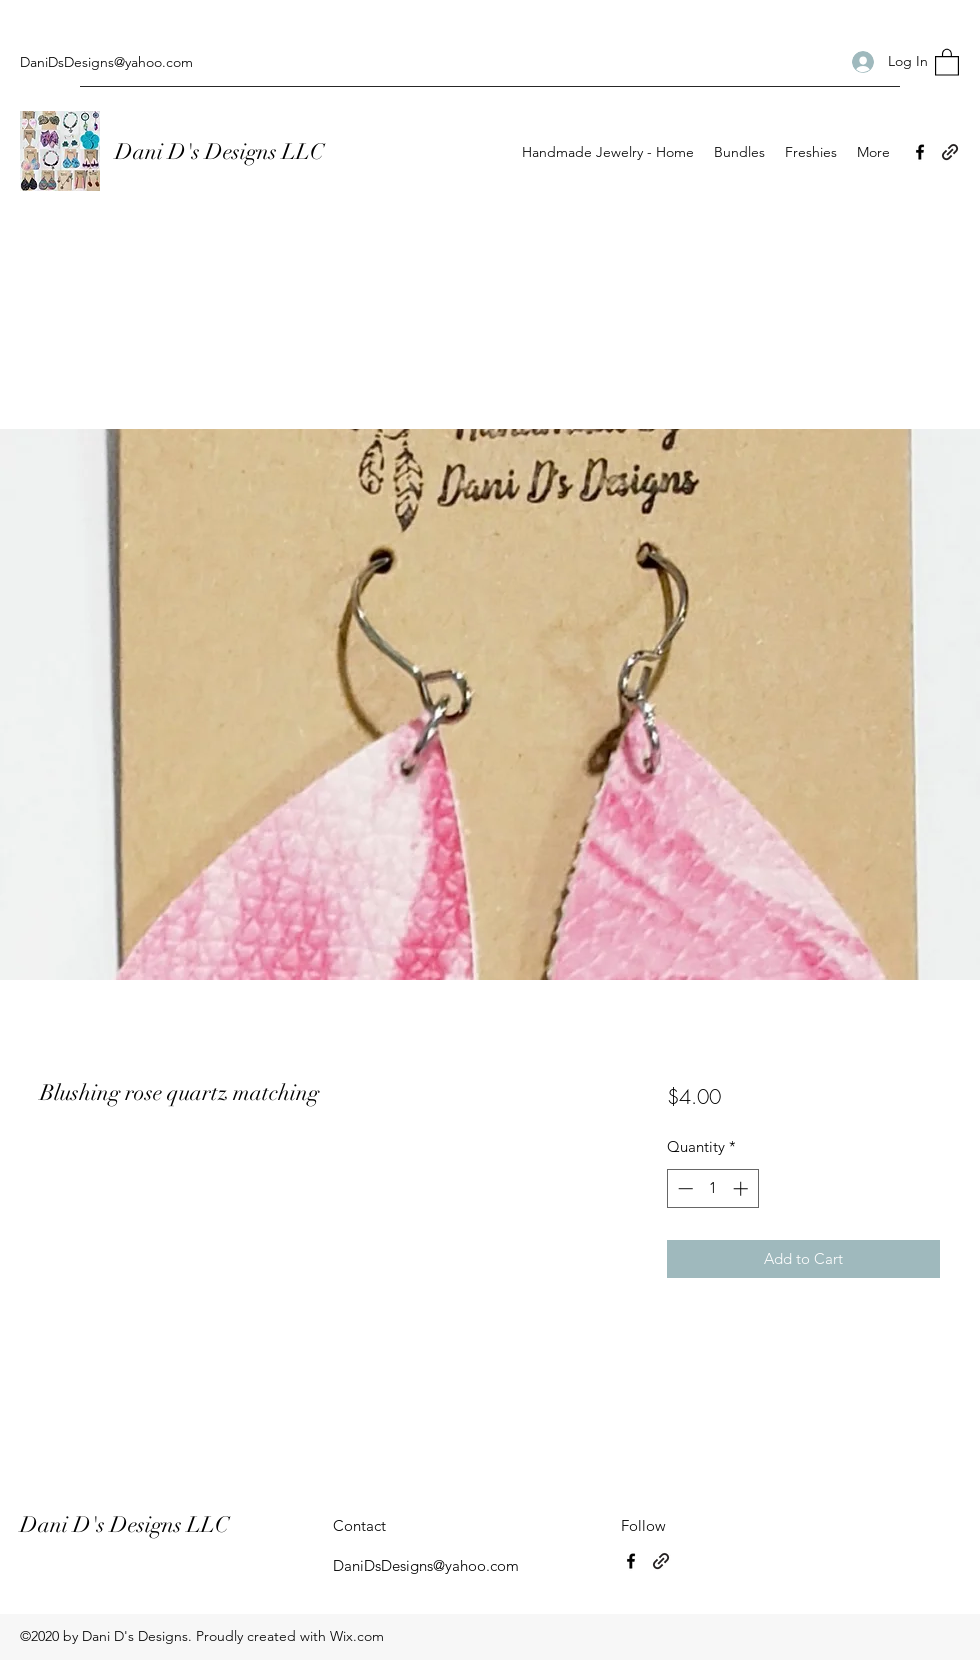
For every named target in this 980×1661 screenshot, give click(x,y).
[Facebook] (920, 152)
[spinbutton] (712, 1188)
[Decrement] (683, 1188)
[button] (947, 61)
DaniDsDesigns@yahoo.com (106, 62)
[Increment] (742, 1188)
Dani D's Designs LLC (222, 151)
